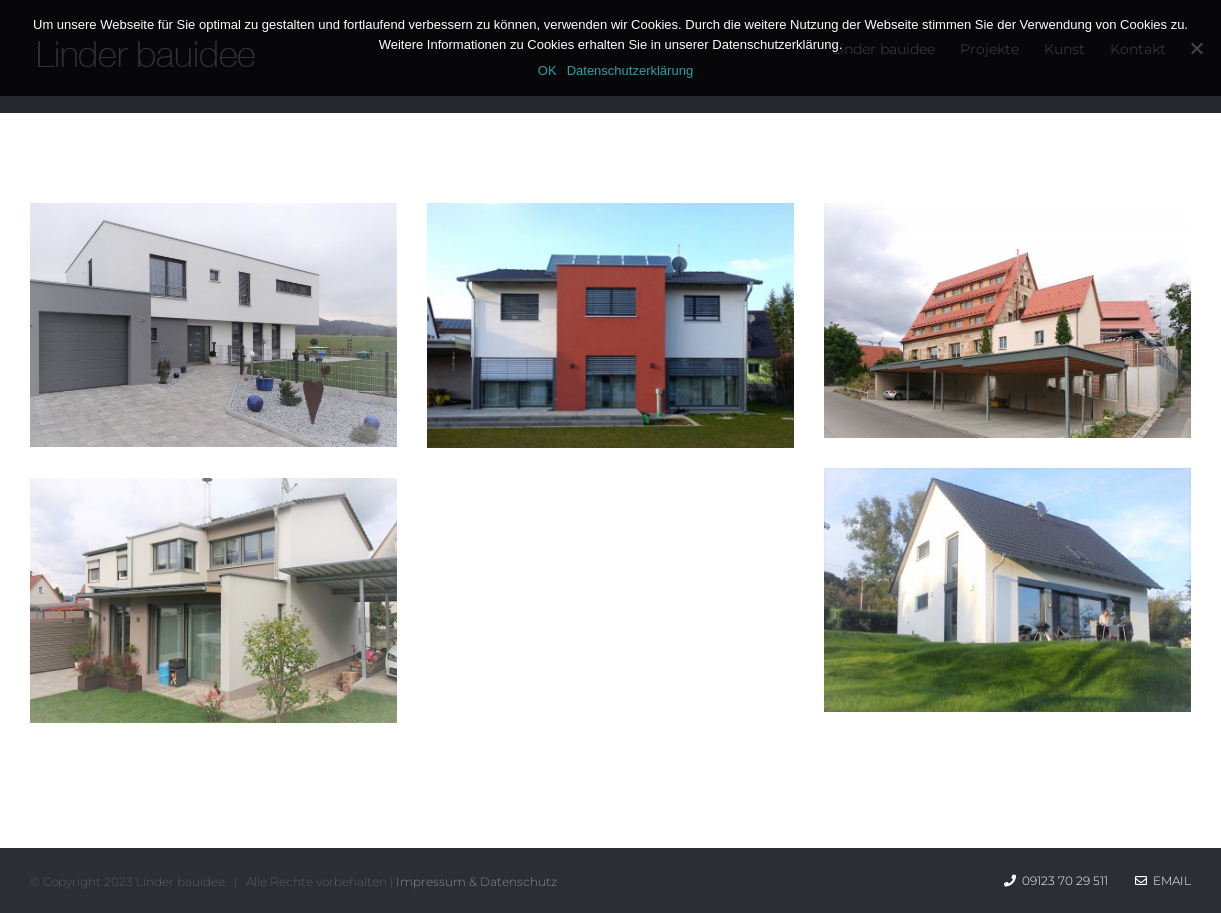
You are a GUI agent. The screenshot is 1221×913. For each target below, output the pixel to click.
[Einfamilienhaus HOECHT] (610, 219)
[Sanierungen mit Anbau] (213, 494)
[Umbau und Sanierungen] (1007, 219)
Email (1163, 880)
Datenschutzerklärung (630, 70)
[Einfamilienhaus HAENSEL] (1007, 484)
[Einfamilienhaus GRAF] (213, 219)
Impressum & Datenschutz (476, 881)
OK (547, 70)
